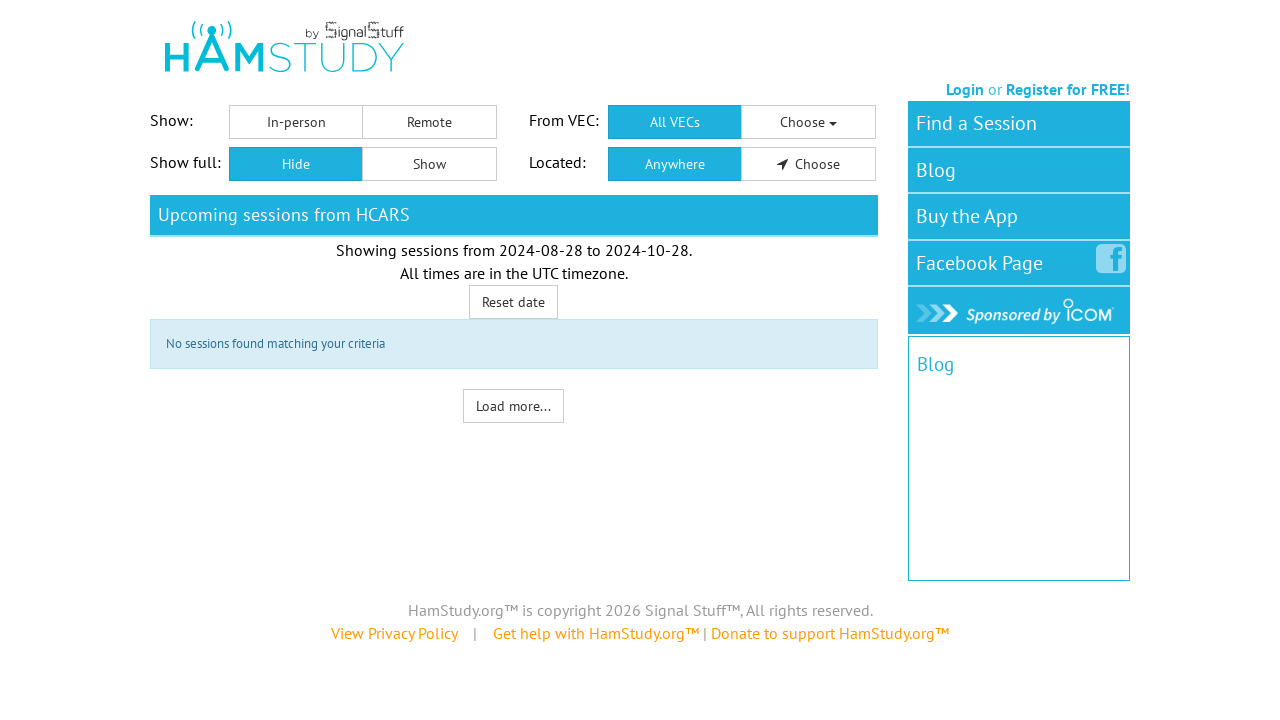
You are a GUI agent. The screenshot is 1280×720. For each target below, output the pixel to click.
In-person (296, 122)
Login (965, 89)
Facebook (983, 259)
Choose (808, 122)
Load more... (513, 406)
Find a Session (976, 123)
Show (429, 164)
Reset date (513, 302)
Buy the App (967, 216)
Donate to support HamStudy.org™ (830, 633)
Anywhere (675, 164)
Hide (296, 164)
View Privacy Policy (394, 633)
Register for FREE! (1068, 89)
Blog (936, 170)
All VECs (675, 122)
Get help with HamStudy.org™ (596, 633)
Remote (429, 122)
